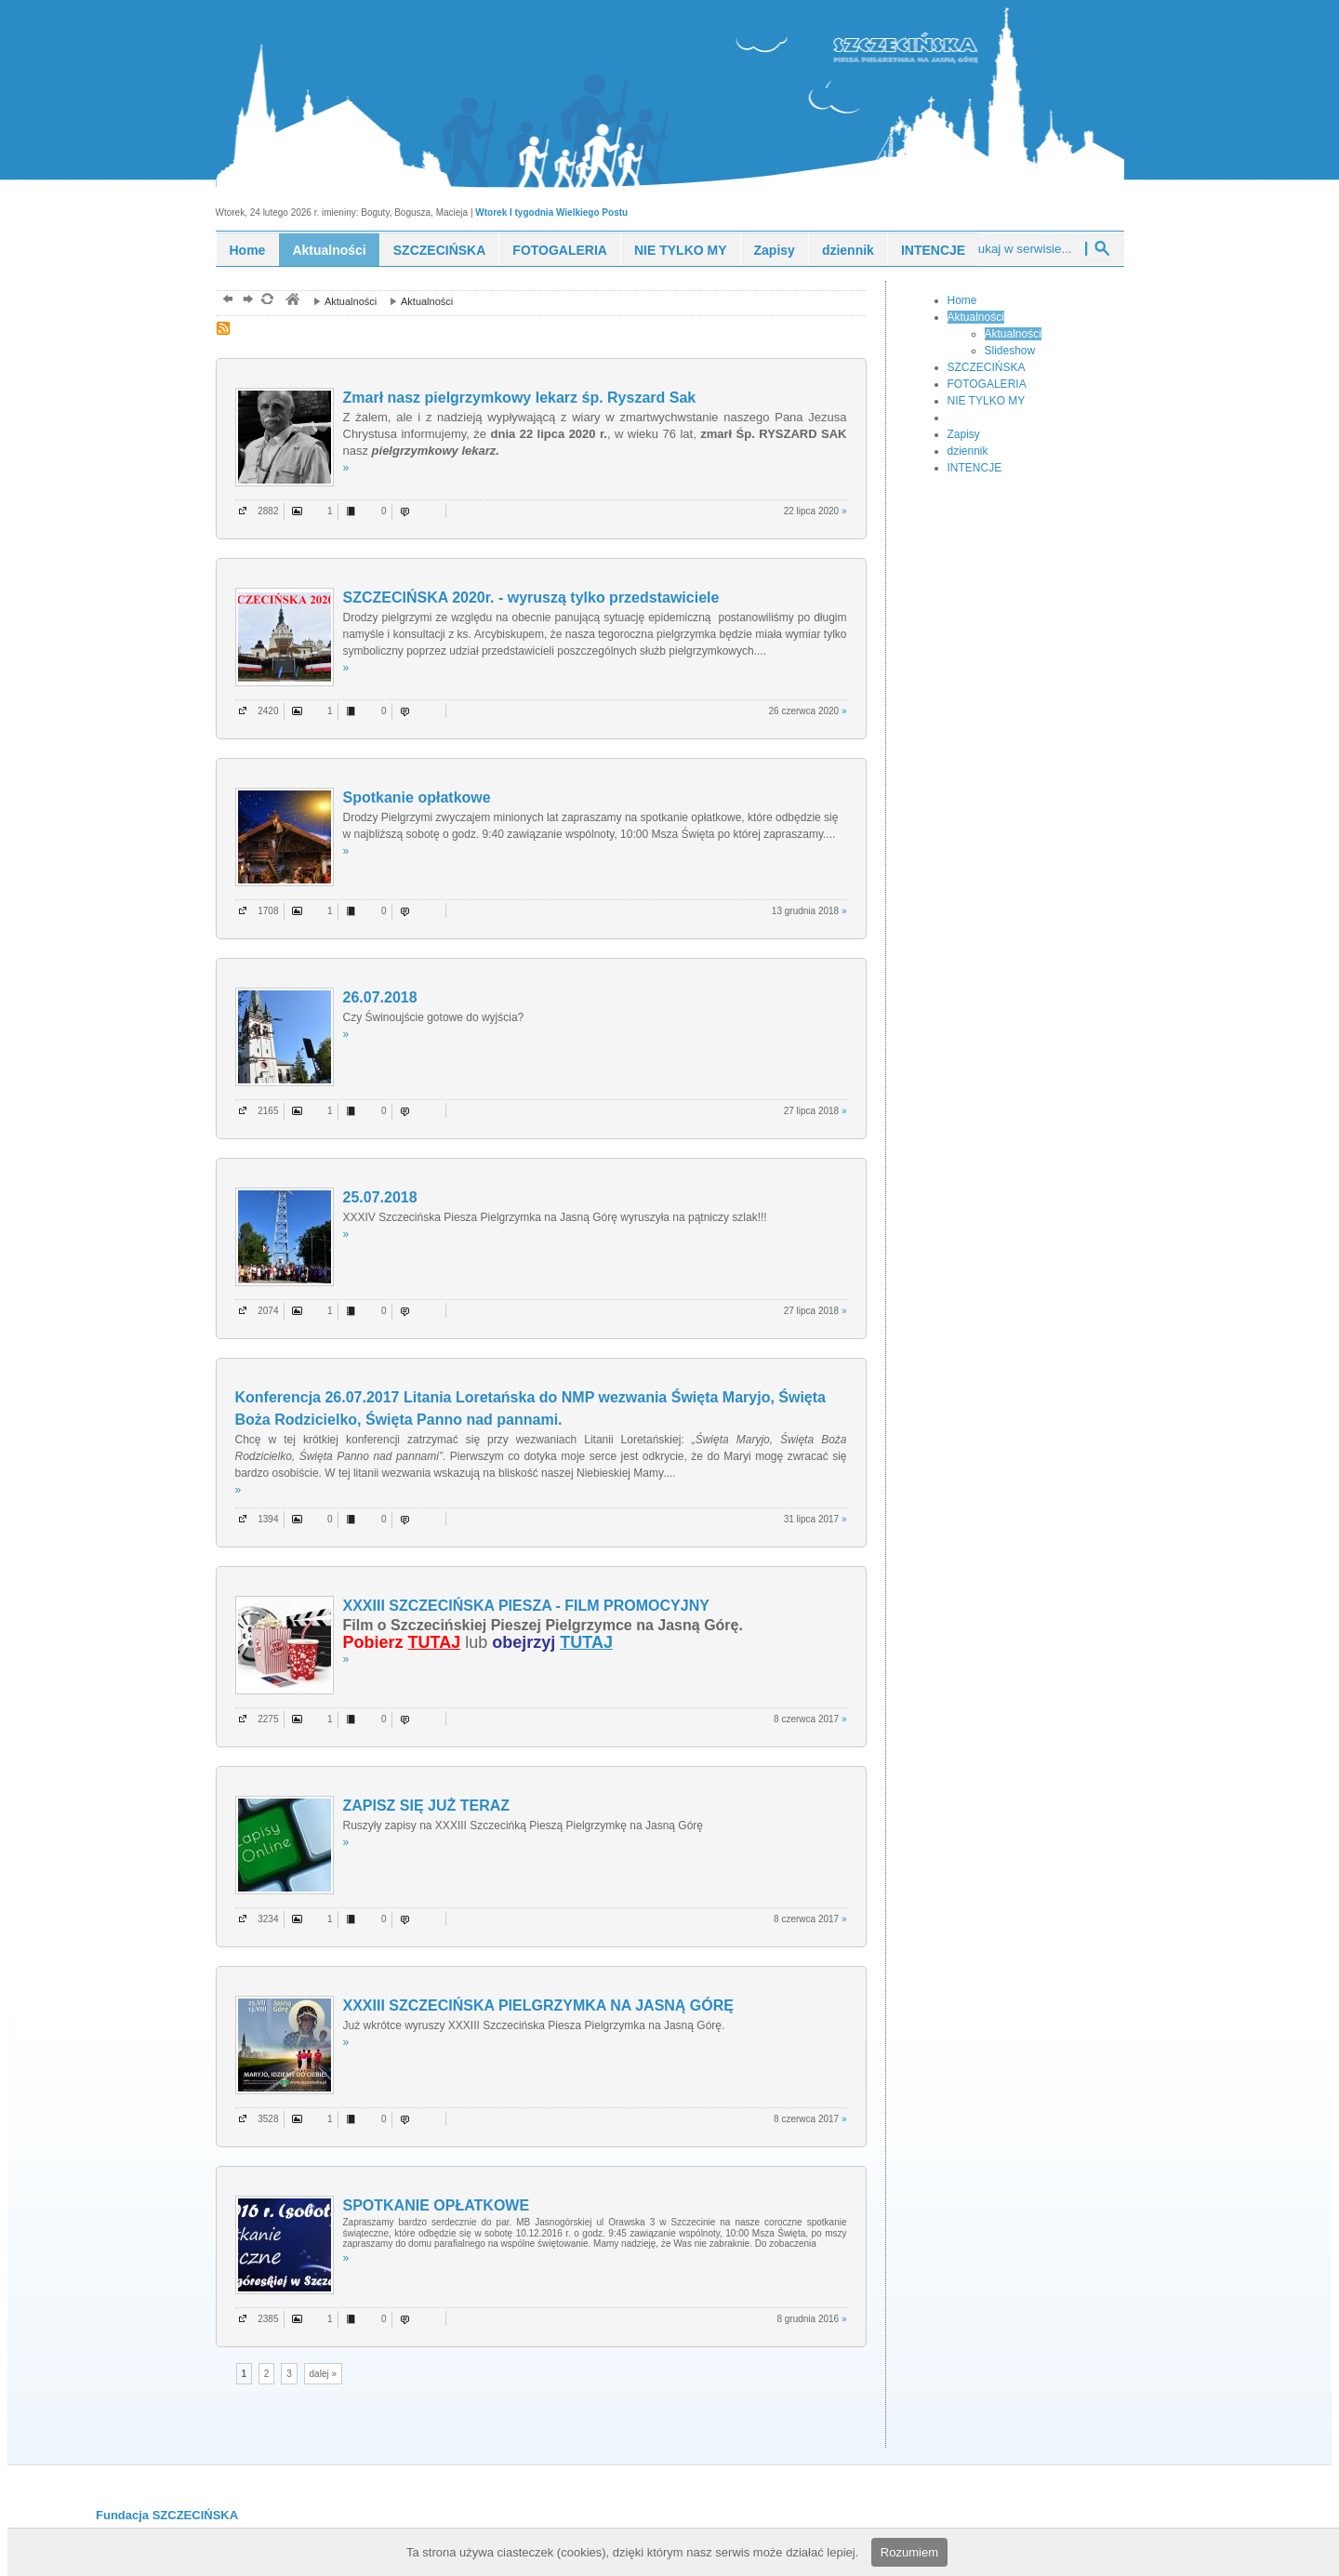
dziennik (848, 250)
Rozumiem (909, 2552)
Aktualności (328, 250)
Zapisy (774, 250)
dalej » (323, 2374)
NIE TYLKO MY (680, 250)
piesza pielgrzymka (938, 45)
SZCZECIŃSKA (439, 250)
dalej (246, 301)
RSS (225, 330)
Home (248, 250)
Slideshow (1010, 350)
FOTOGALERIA (559, 250)
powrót (225, 301)
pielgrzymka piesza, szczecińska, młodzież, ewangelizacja (291, 301)
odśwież (266, 301)
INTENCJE (933, 250)
